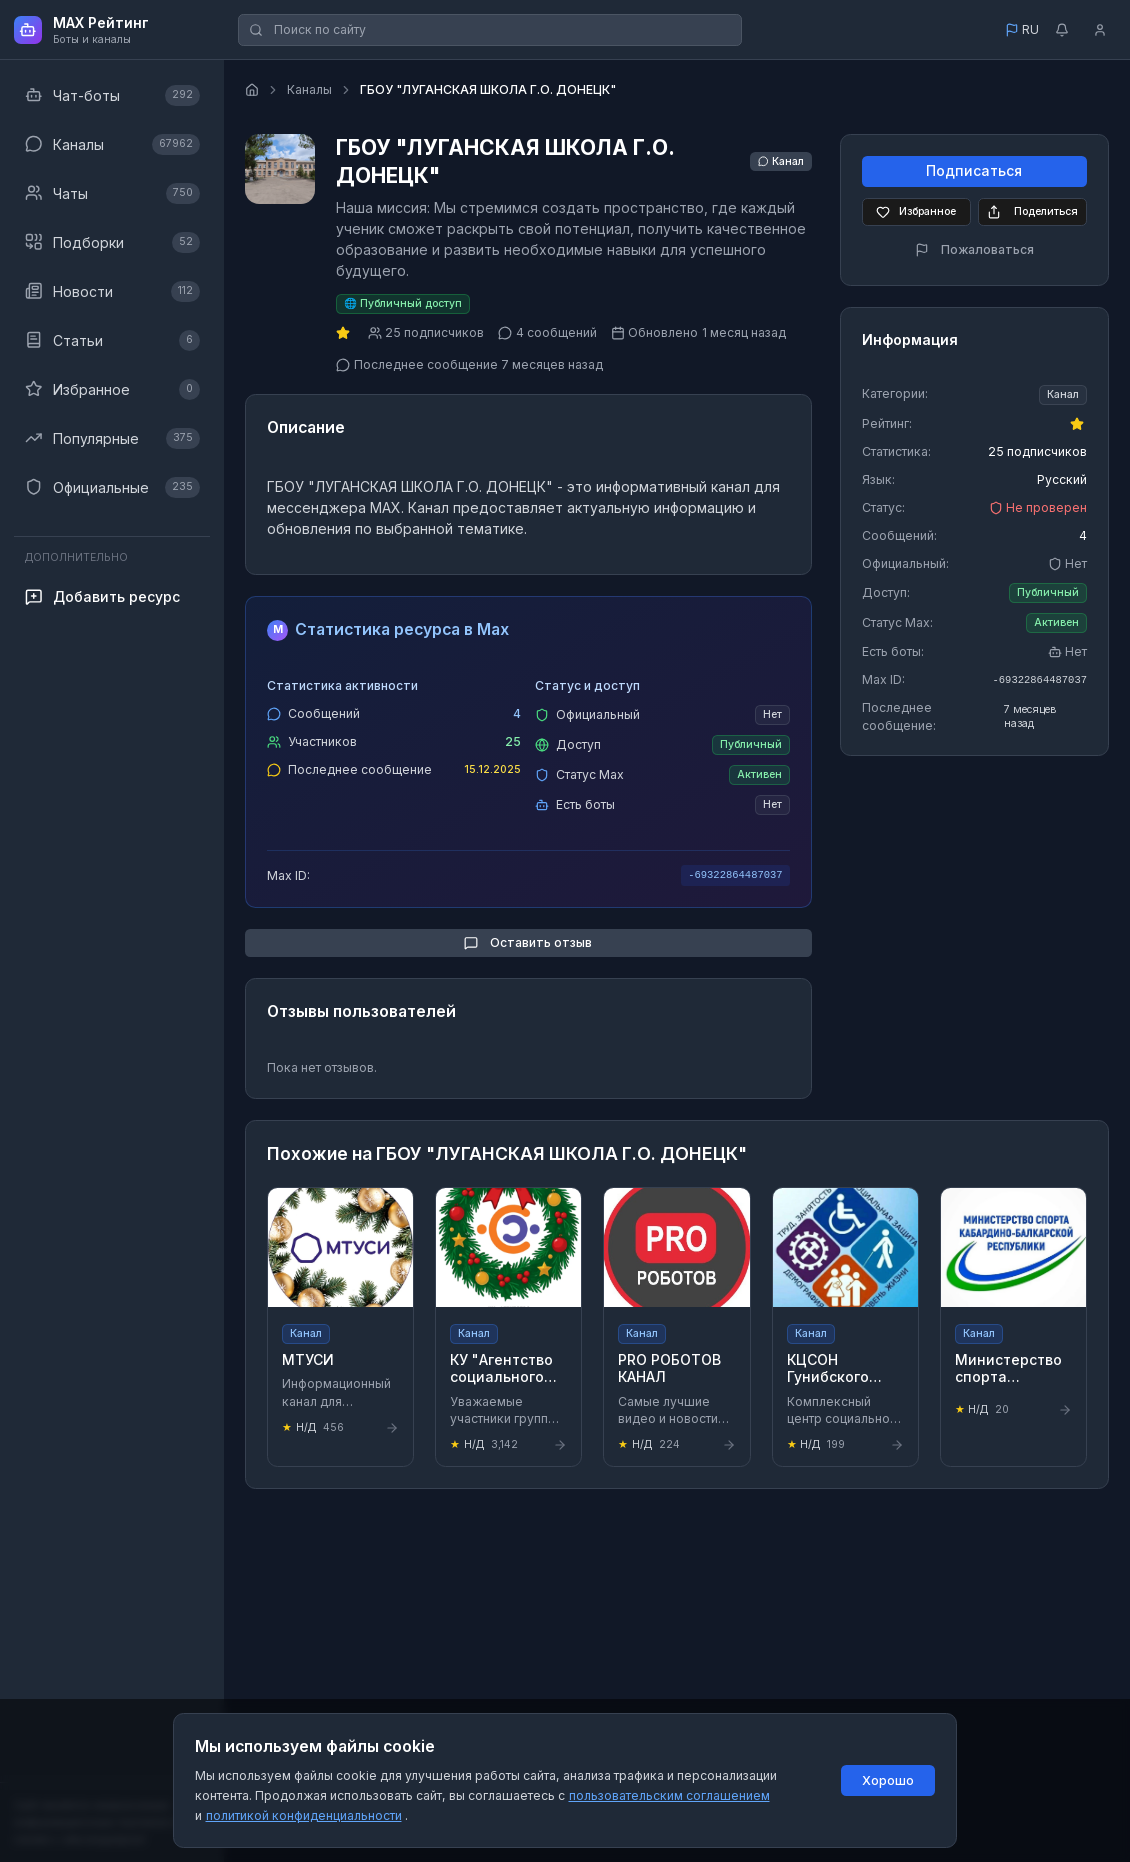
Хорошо (888, 1780)
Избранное (916, 212)
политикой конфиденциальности (304, 1815)
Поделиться (1032, 212)
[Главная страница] (252, 90)
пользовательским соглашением (669, 1795)
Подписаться (974, 171)
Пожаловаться (974, 249)
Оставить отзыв (528, 942)
